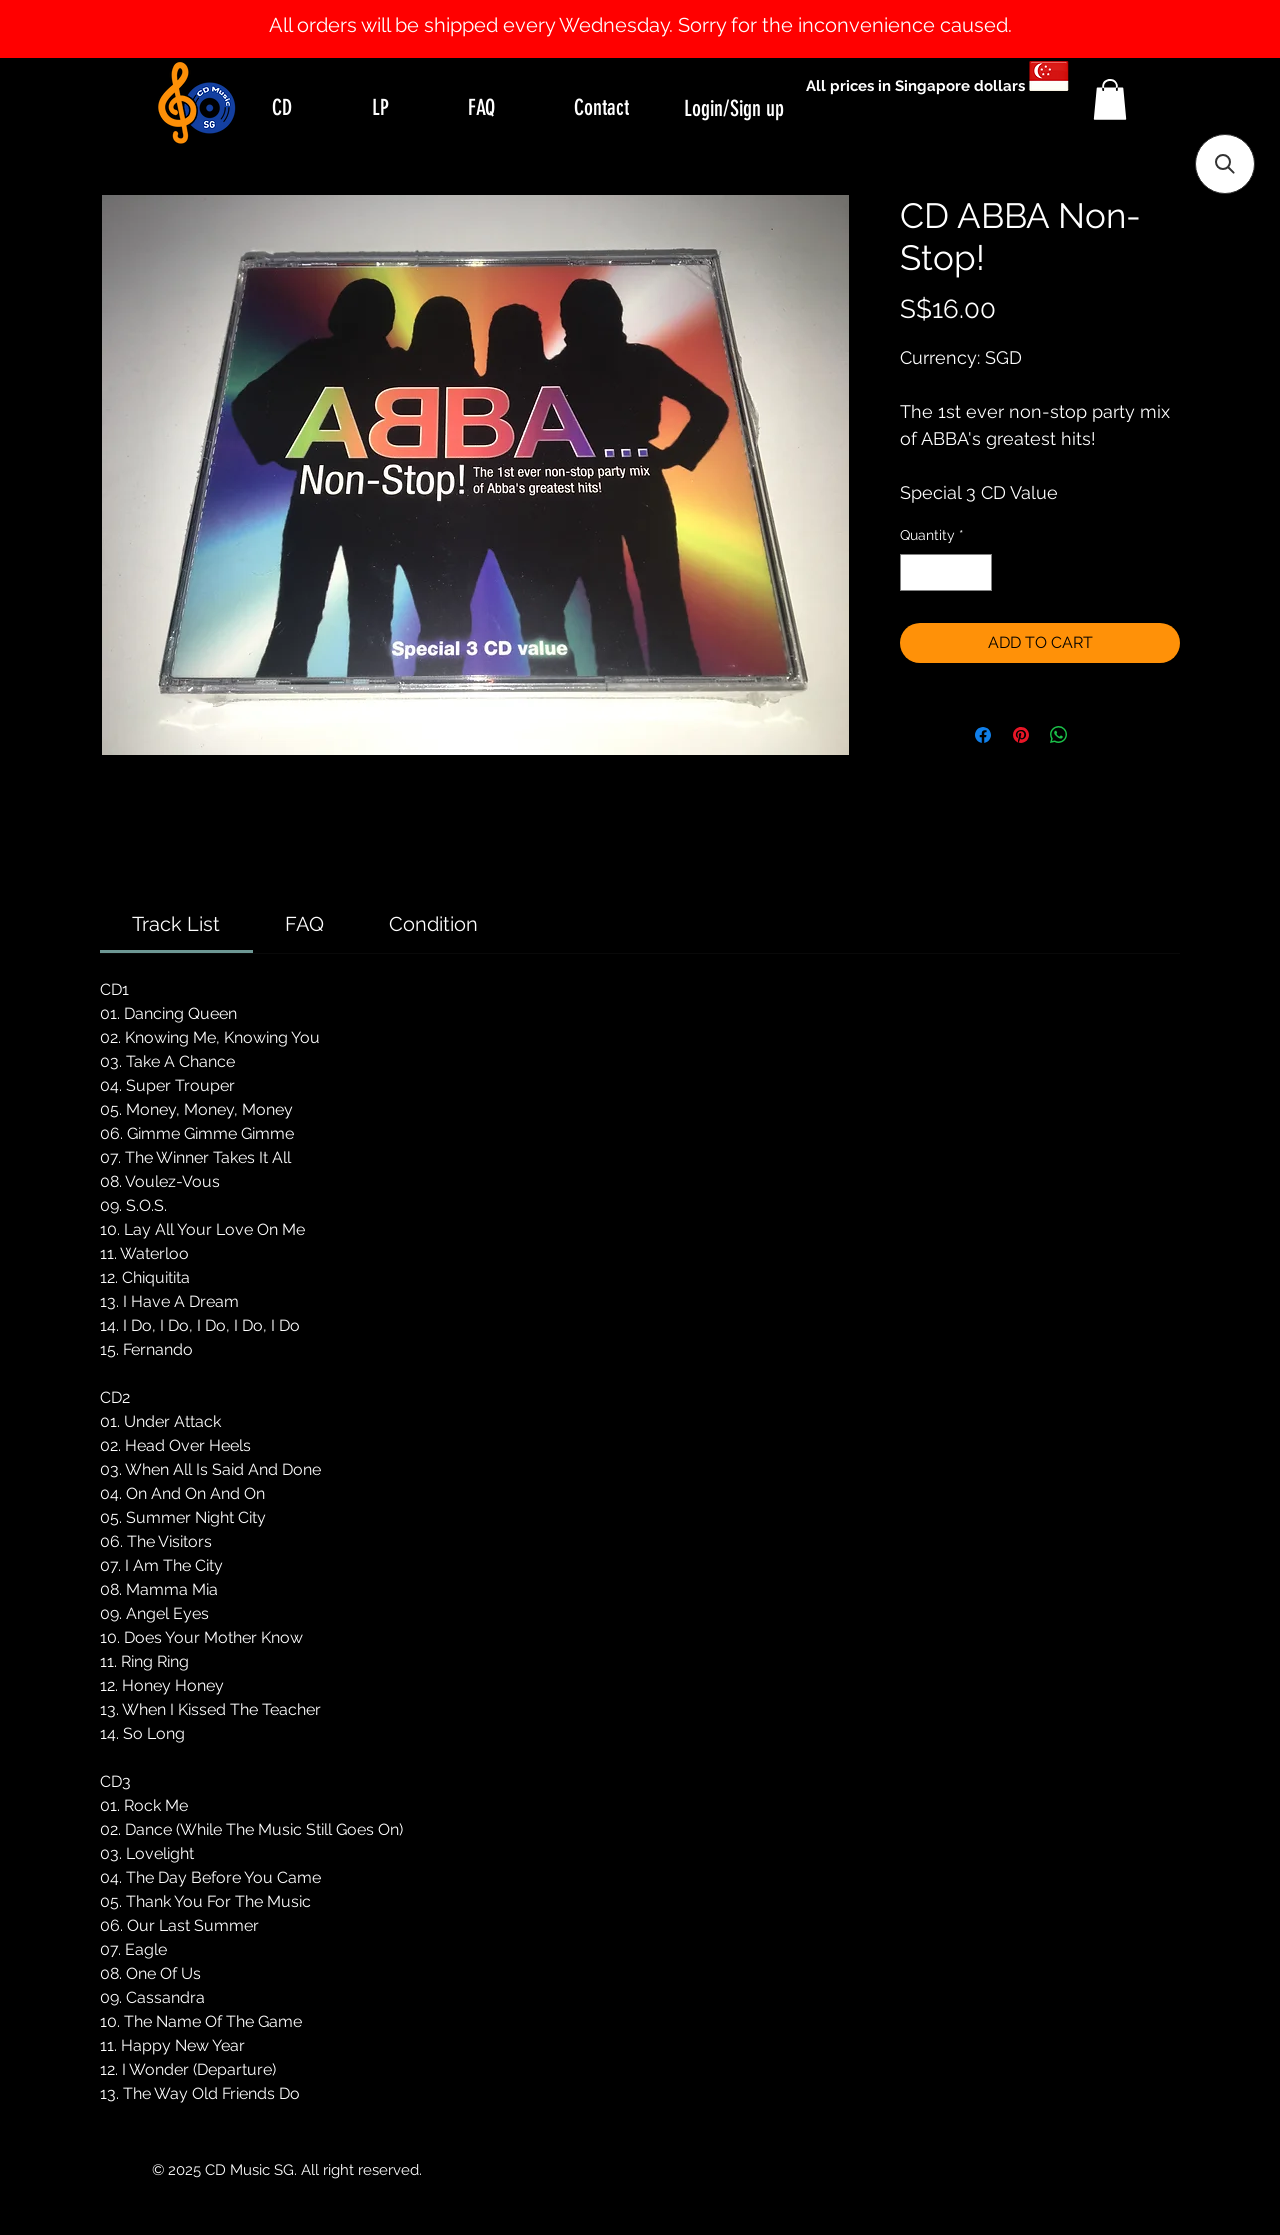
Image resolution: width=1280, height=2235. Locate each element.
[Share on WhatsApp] (1059, 735)
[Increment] (976, 572)
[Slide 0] (622, 8)
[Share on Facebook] (983, 735)
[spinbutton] (946, 572)
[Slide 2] (658, 8)
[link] (176, 924)
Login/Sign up (734, 108)
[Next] (1167, 29)
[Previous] (112, 29)
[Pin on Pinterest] (1021, 735)
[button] (1110, 99)
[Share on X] (1097, 735)
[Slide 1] (640, 8)
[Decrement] (915, 572)
